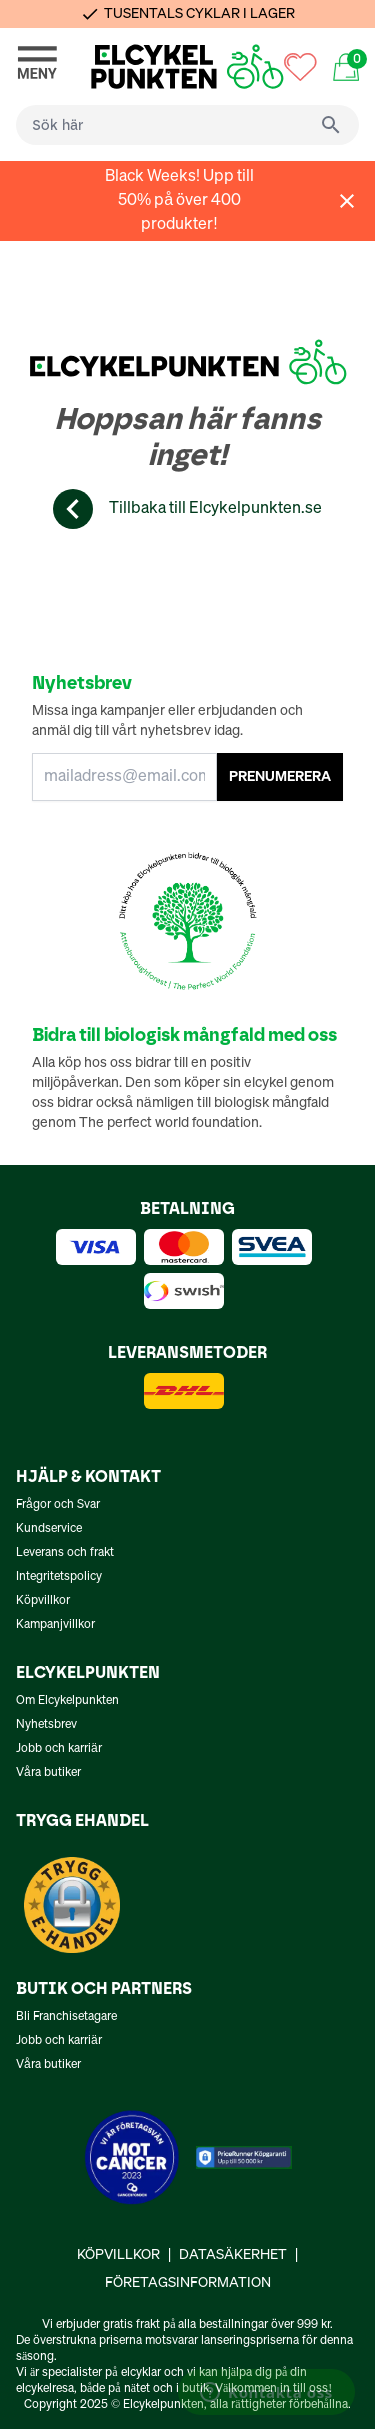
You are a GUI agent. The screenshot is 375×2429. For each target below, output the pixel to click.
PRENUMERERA (280, 777)
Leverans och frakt (65, 1553)
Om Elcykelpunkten (67, 1701)
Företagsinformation (188, 2283)
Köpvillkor (43, 1601)
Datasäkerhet (232, 2255)
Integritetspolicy (59, 1577)
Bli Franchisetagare (66, 2017)
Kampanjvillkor (55, 1625)
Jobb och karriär (59, 1749)
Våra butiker (48, 1773)
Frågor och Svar (58, 1505)
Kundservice (49, 1529)
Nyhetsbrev (46, 1725)
